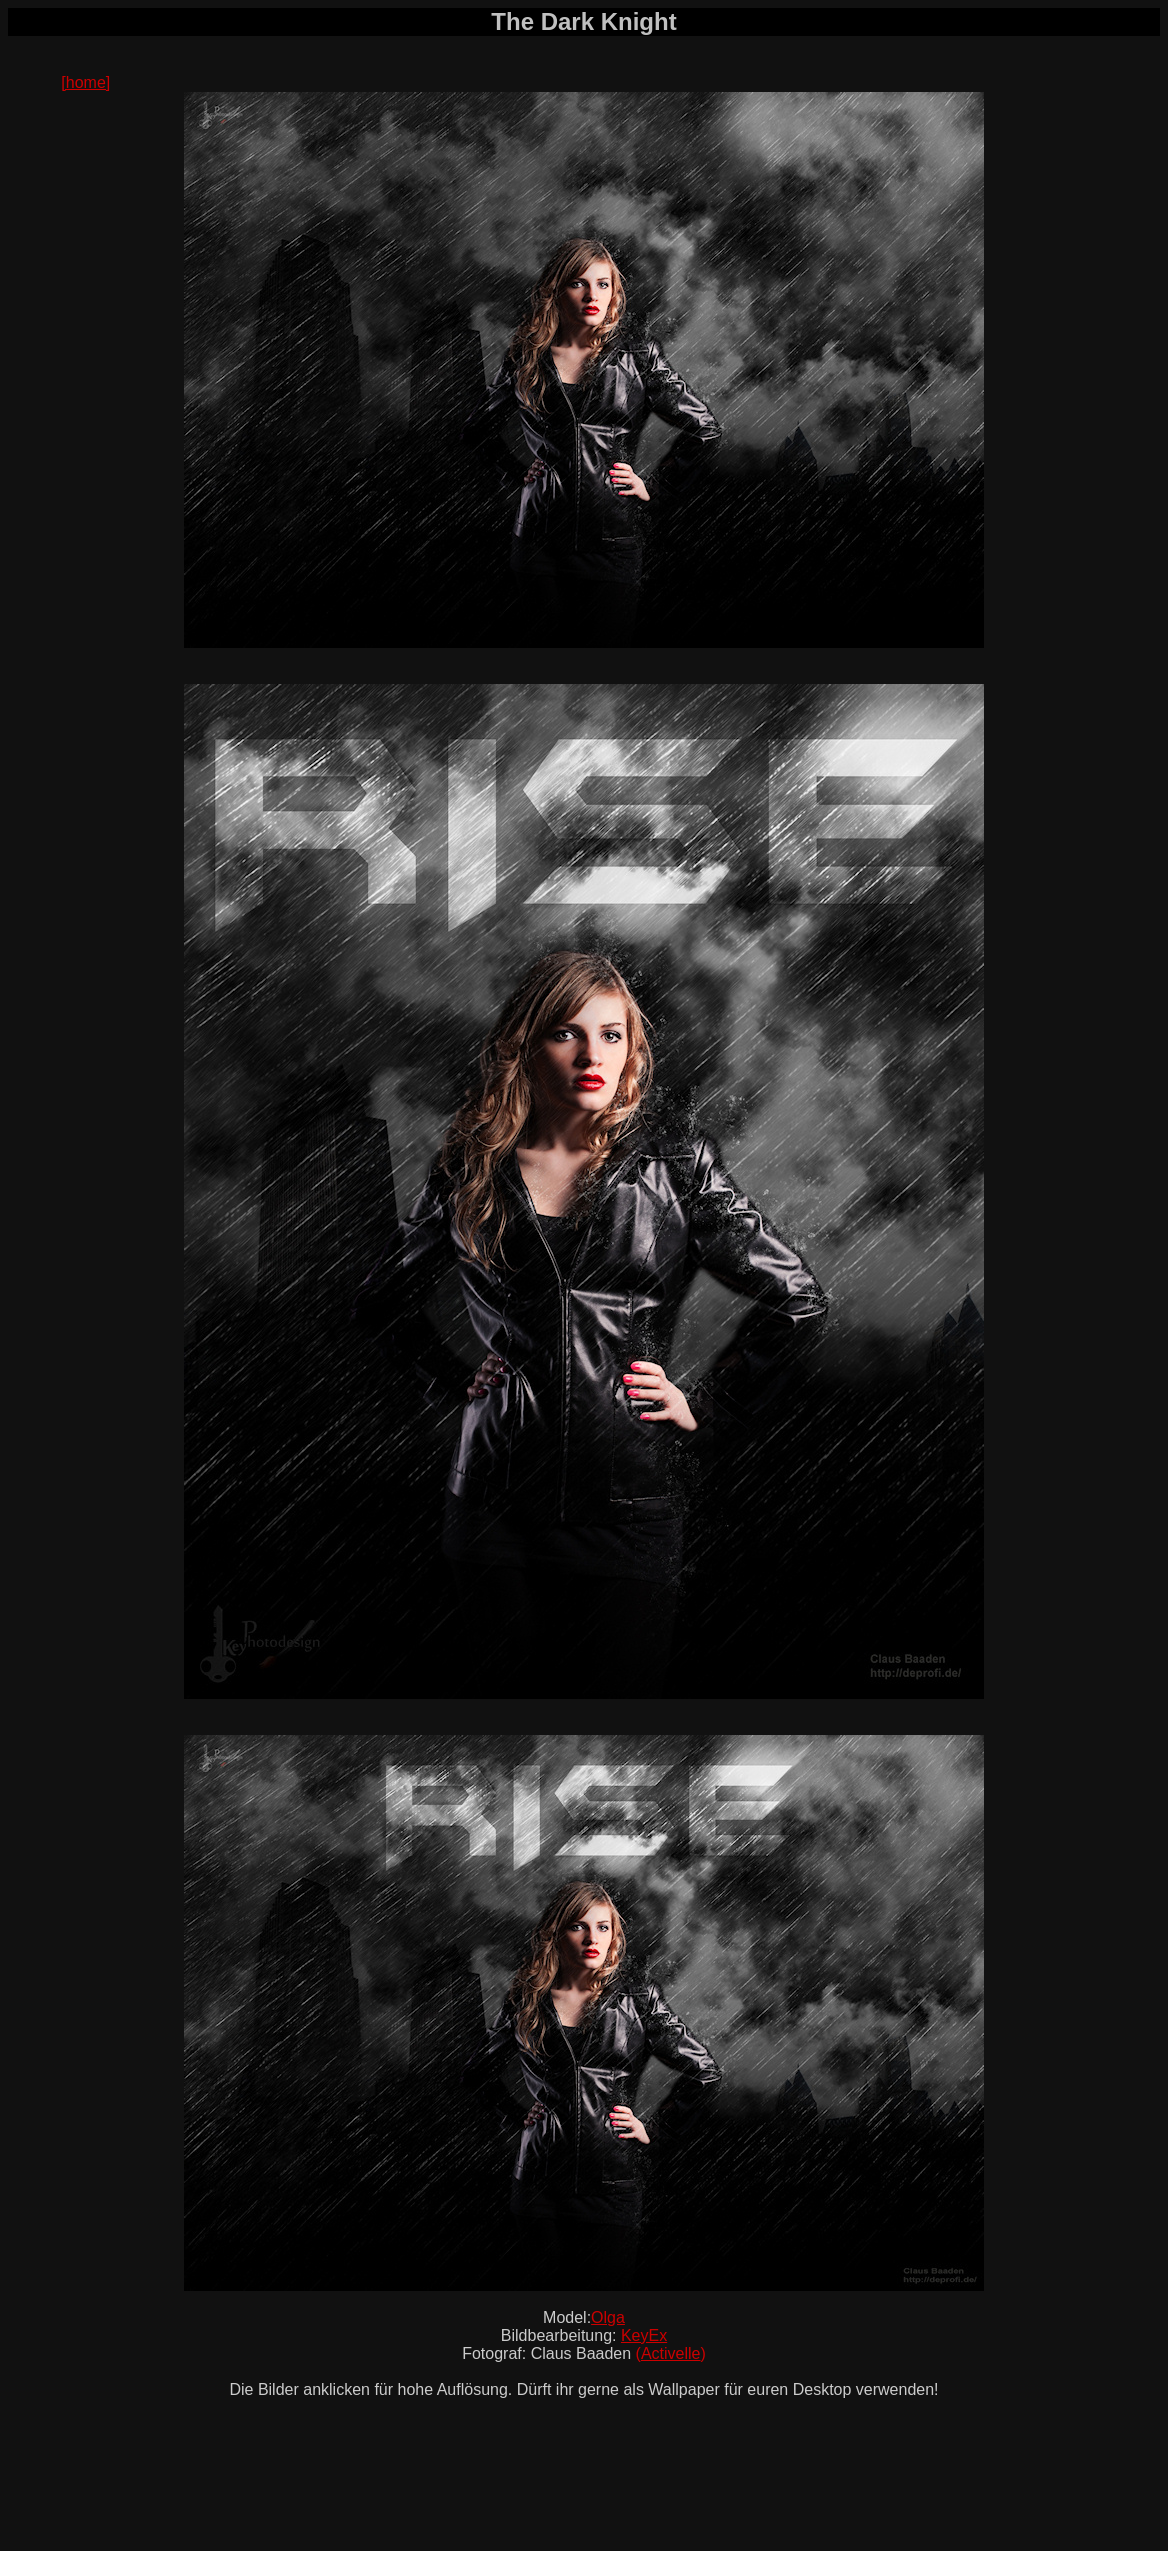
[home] (85, 82)
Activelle (671, 2353)
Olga (608, 2317)
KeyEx (644, 2335)
